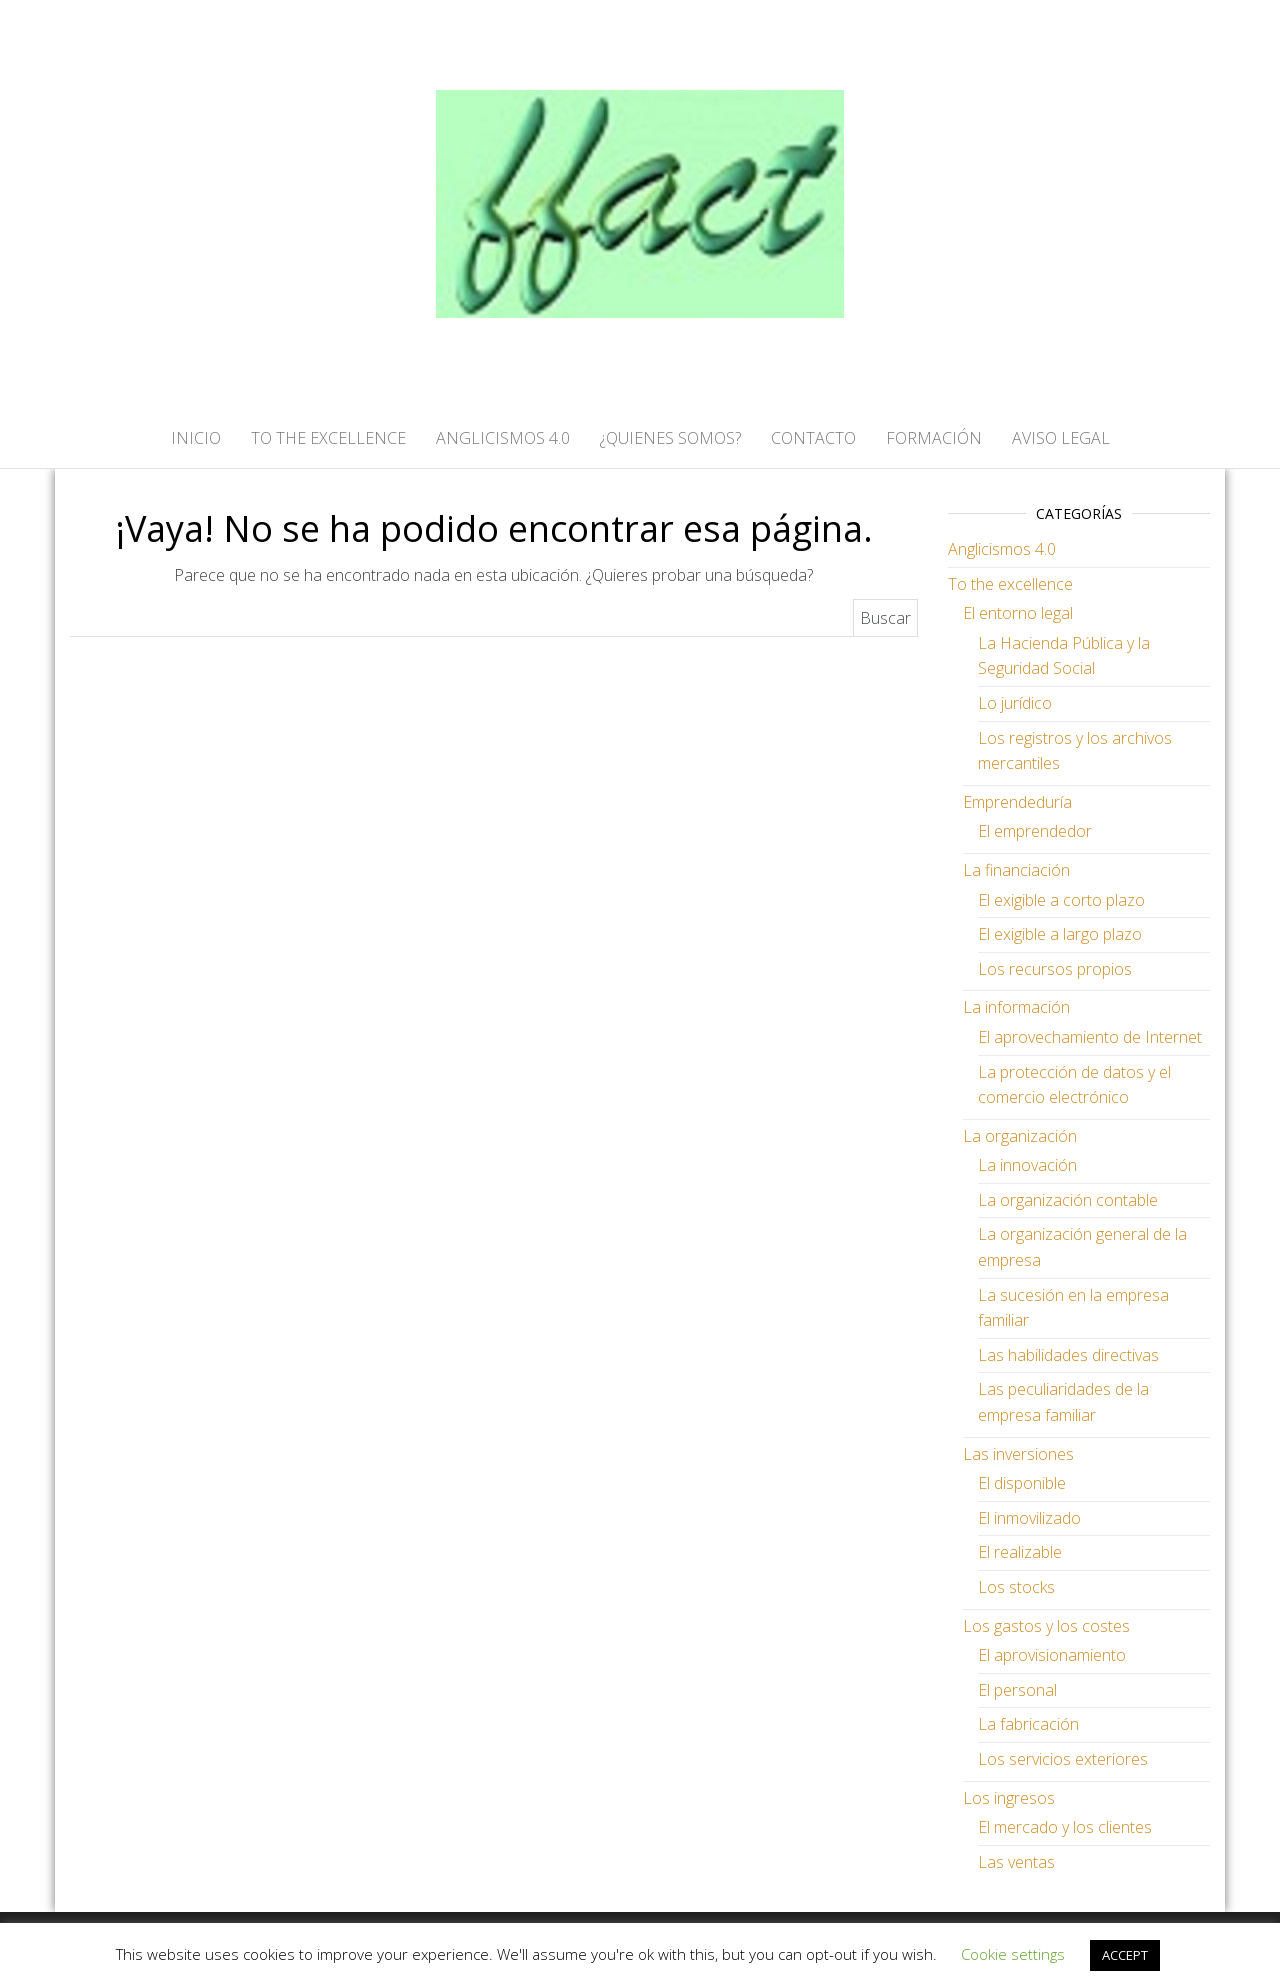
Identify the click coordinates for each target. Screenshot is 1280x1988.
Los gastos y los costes (1046, 1626)
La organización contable (1068, 1200)
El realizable (1020, 1552)
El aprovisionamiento (1052, 1655)
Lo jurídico (1015, 703)
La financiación (1016, 870)
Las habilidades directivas (1068, 1355)
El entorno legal (1018, 613)
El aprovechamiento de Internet (1090, 1037)
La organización (1020, 1136)
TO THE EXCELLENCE (328, 438)
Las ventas (1016, 1862)
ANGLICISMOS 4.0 (503, 438)
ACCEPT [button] (1125, 1955)
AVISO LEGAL (1061, 438)
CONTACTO (813, 438)
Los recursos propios (1055, 969)
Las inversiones (1018, 1454)
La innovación (1027, 1165)
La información (1016, 1007)
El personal (1017, 1690)
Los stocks (1016, 1587)
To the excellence (1010, 584)
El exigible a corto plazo (1061, 900)
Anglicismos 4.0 (1002, 549)
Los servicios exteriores (1063, 1759)
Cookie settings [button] (1013, 1954)
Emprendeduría (1017, 802)
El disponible (1022, 1483)
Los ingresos (1009, 1798)
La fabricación (1028, 1724)
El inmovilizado (1029, 1518)
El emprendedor (1035, 831)
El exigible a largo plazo (1060, 934)
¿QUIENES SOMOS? (670, 438)
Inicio (196, 438)
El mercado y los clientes (1065, 1827)
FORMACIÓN (934, 438)
